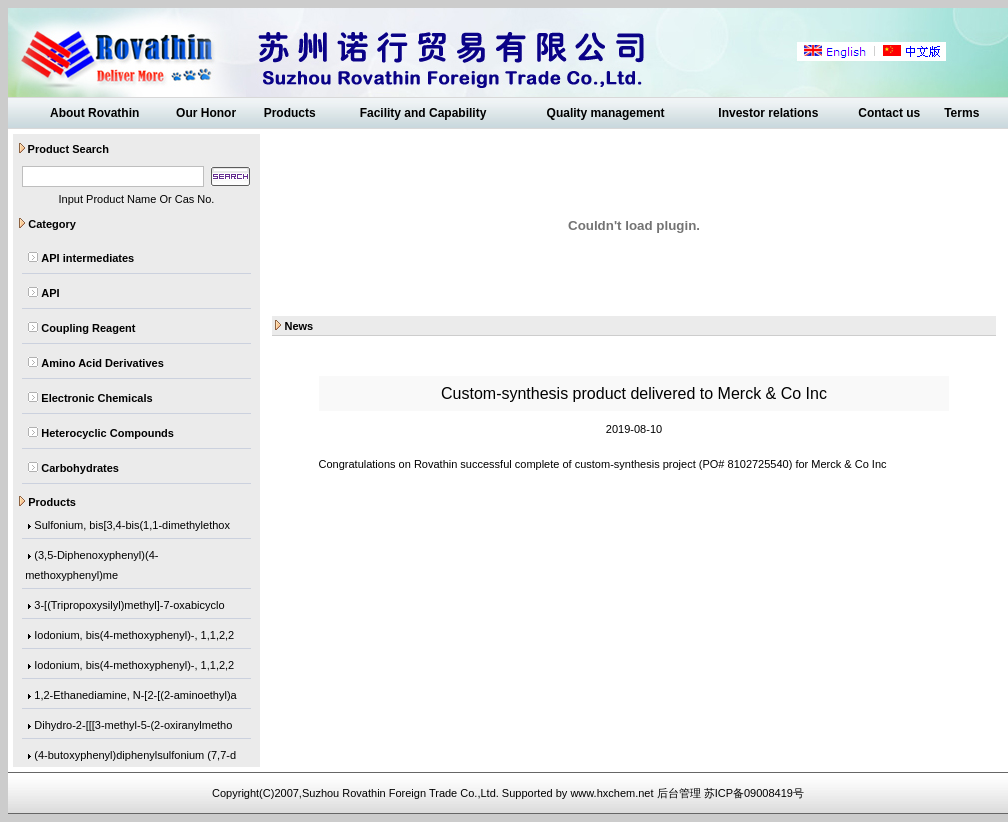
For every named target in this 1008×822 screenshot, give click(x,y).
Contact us (889, 113)
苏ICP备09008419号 (754, 793)
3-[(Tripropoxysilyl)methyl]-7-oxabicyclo (129, 606)
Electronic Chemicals (96, 398)
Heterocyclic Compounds (107, 433)
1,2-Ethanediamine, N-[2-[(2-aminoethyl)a (135, 696)
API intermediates (87, 258)
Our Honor (206, 113)
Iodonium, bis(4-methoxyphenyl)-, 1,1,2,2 (134, 636)
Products (290, 113)
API (50, 293)
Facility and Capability (423, 113)
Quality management (606, 113)
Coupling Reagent (88, 328)
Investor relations (768, 113)
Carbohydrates (80, 468)
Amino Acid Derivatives (102, 363)
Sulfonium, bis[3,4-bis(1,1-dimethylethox (132, 526)
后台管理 (679, 793)
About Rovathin (94, 113)
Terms (961, 113)
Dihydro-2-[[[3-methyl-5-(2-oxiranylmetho (133, 726)
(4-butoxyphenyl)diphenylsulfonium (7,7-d (135, 756)
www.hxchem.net (611, 793)
